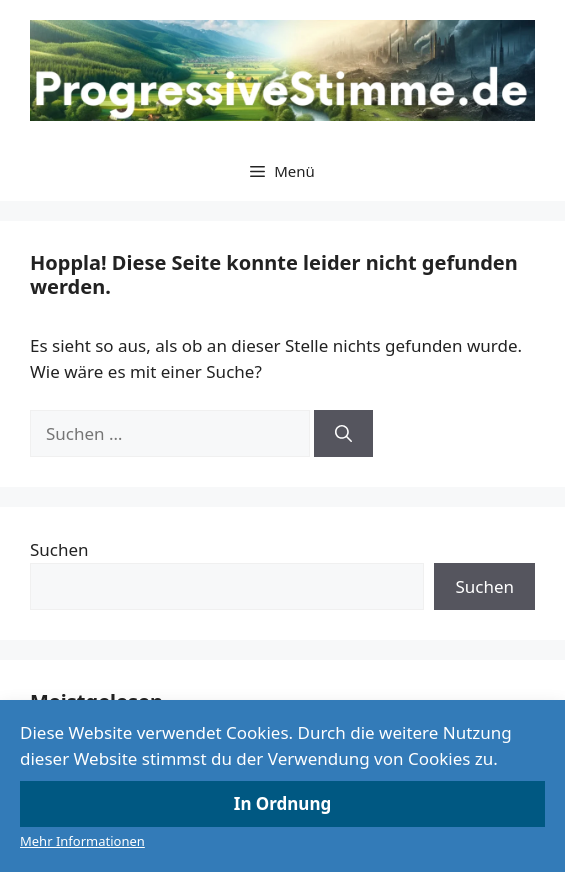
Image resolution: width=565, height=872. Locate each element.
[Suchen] (343, 434)
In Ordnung (282, 803)
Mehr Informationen (82, 841)
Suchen (59, 549)
